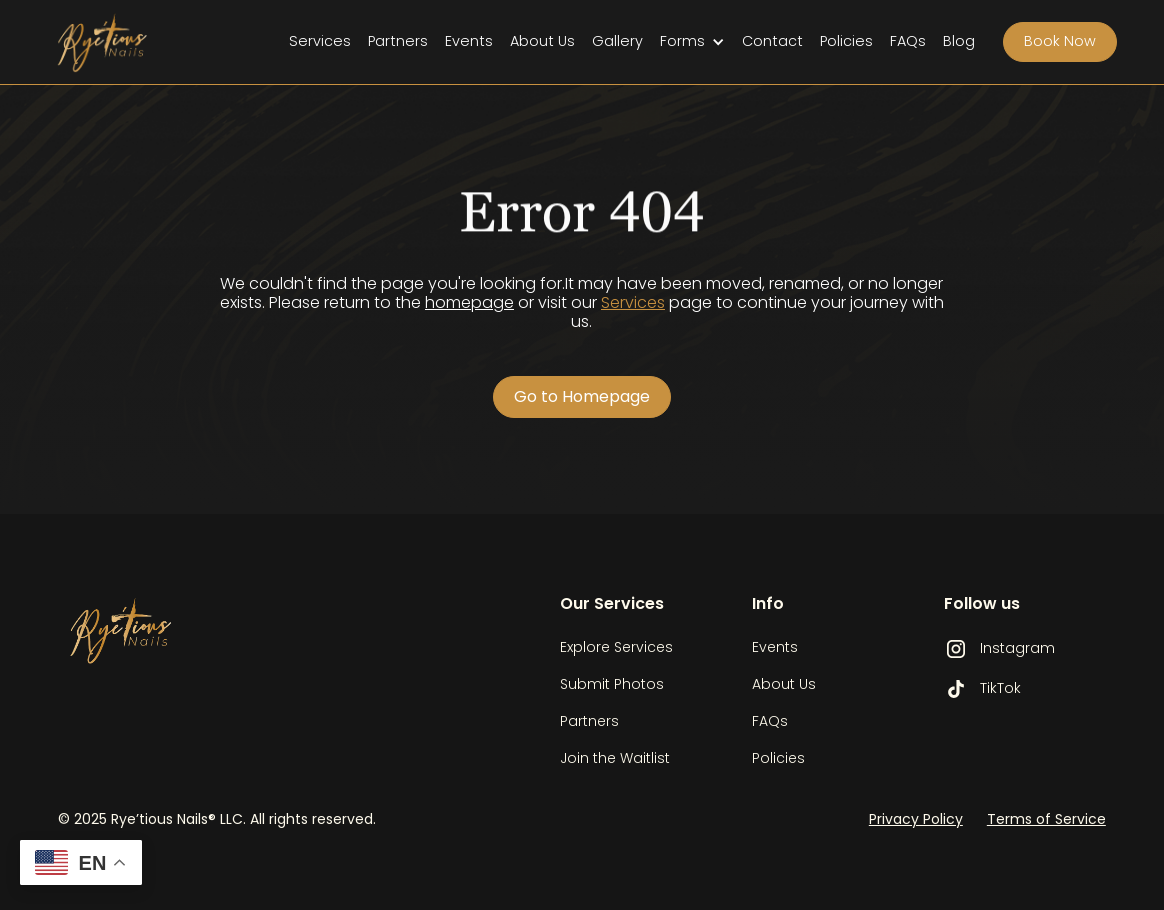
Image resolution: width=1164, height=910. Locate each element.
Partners (398, 41)
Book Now (1060, 41)
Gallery (617, 41)
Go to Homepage (582, 396)
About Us (542, 41)
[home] (117, 42)
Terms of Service (1046, 819)
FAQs (908, 41)
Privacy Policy (916, 819)
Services (320, 41)
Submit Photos (612, 684)
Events (469, 41)
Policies (846, 41)
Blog (959, 41)
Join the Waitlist (615, 758)
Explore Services (616, 647)
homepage (469, 302)
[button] (692, 42)
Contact (772, 41)
